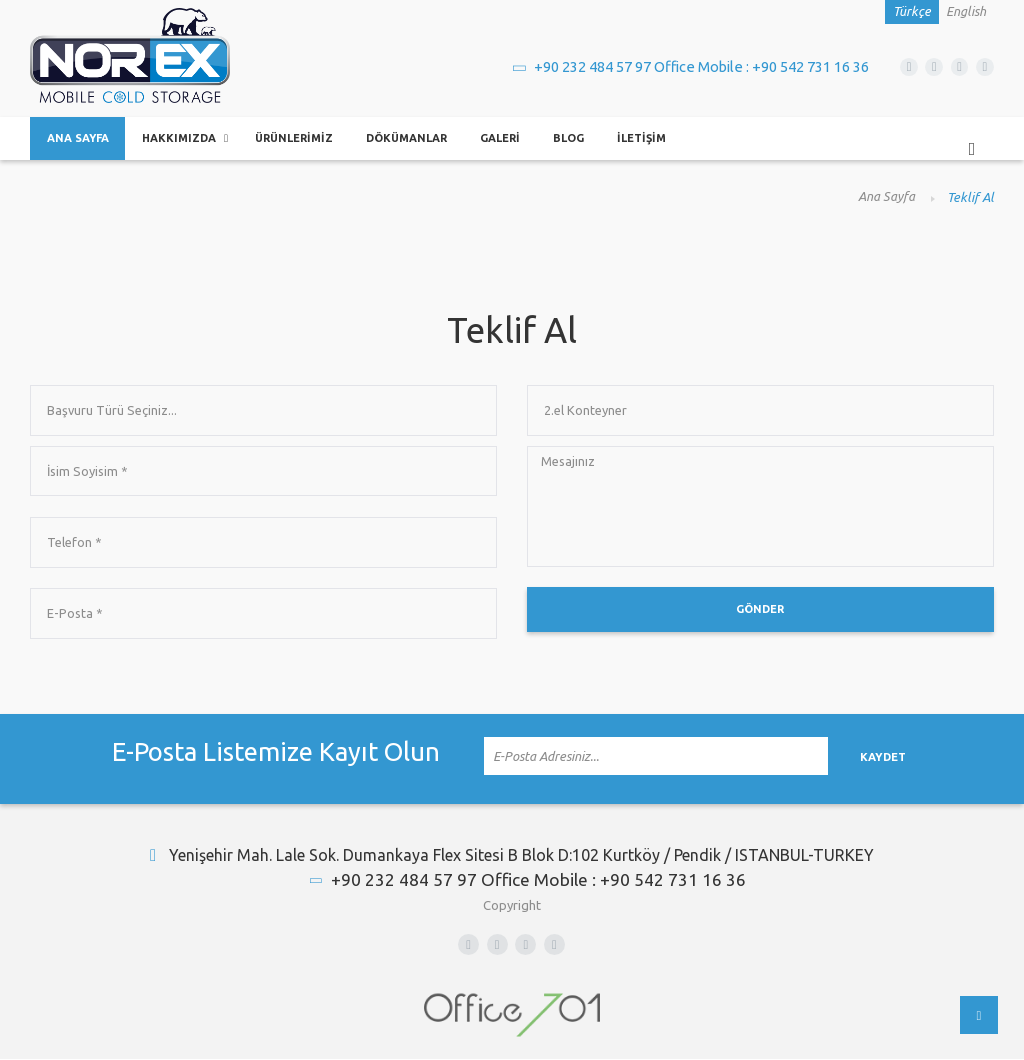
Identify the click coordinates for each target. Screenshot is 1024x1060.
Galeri (515, 139)
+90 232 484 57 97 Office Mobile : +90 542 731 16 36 (680, 66)
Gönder (760, 615)
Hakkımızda (183, 139)
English (966, 12)
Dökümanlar (419, 139)
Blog (585, 139)
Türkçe (912, 12)
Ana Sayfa (79, 139)
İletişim (659, 139)
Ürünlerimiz (301, 139)
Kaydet (913, 760)
